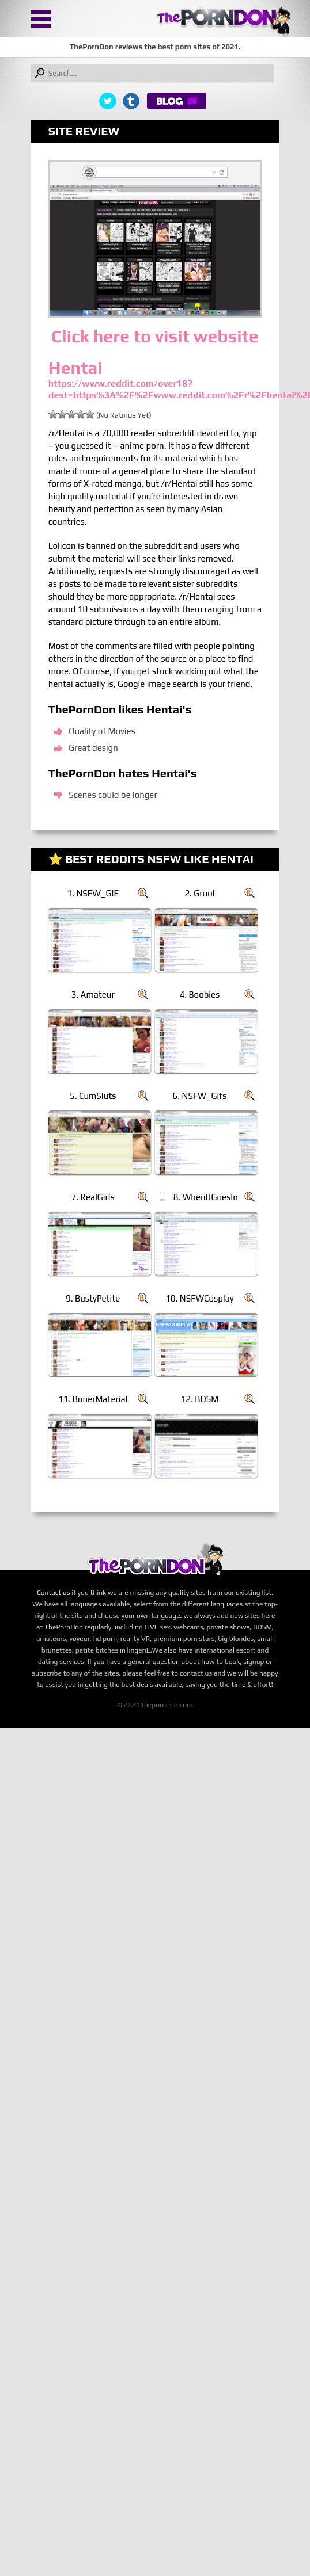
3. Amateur (93, 994)
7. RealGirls (93, 1197)
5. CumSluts (93, 1096)
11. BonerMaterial (92, 1399)
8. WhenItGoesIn (205, 1197)
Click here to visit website (154, 336)
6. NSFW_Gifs (200, 1096)
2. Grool (199, 893)
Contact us (53, 1593)
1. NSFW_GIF (93, 893)
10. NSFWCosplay (199, 1298)
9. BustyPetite (93, 1298)
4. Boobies (199, 994)
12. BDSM (200, 1399)
